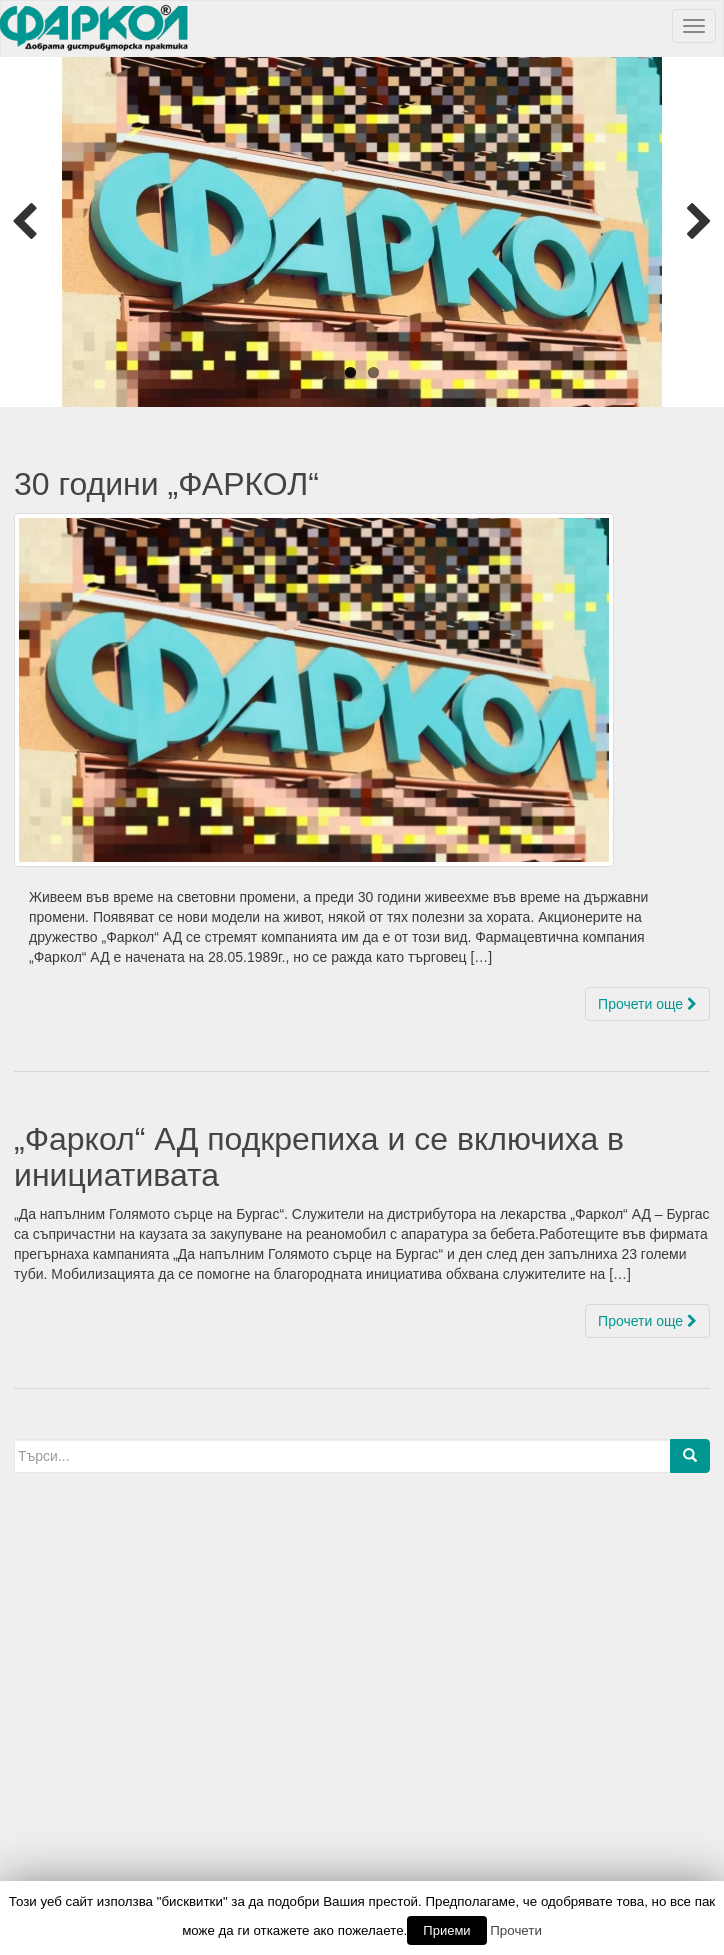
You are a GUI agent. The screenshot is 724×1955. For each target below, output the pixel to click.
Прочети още (647, 1004)
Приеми (446, 1930)
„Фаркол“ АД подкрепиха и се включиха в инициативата (319, 1156)
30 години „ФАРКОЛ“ (166, 484)
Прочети (516, 1930)
